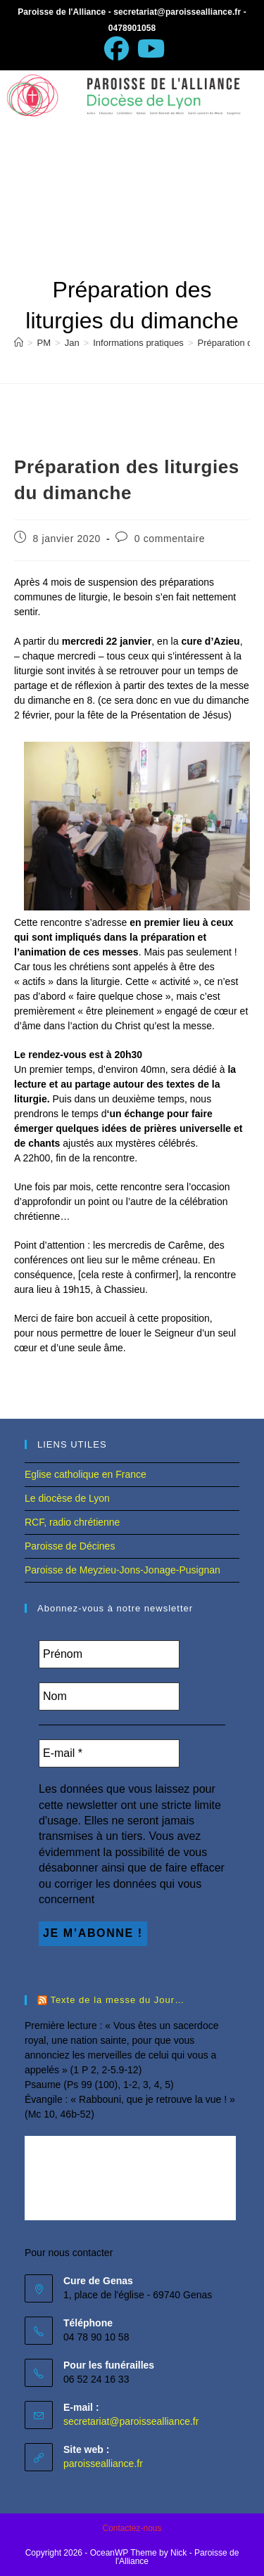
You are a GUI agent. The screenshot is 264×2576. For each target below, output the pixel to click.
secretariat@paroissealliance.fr (131, 2421)
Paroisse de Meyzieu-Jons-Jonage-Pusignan (122, 1570)
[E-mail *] (109, 1753)
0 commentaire (169, 538)
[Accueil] (18, 342)
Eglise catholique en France (85, 1474)
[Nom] (109, 1696)
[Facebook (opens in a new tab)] (116, 49)
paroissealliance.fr (103, 2463)
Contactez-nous (131, 2528)
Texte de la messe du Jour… (117, 2000)
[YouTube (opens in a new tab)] (149, 49)
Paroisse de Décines (70, 1546)
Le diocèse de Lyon (67, 1498)
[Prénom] (109, 1654)
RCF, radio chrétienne (72, 1522)
